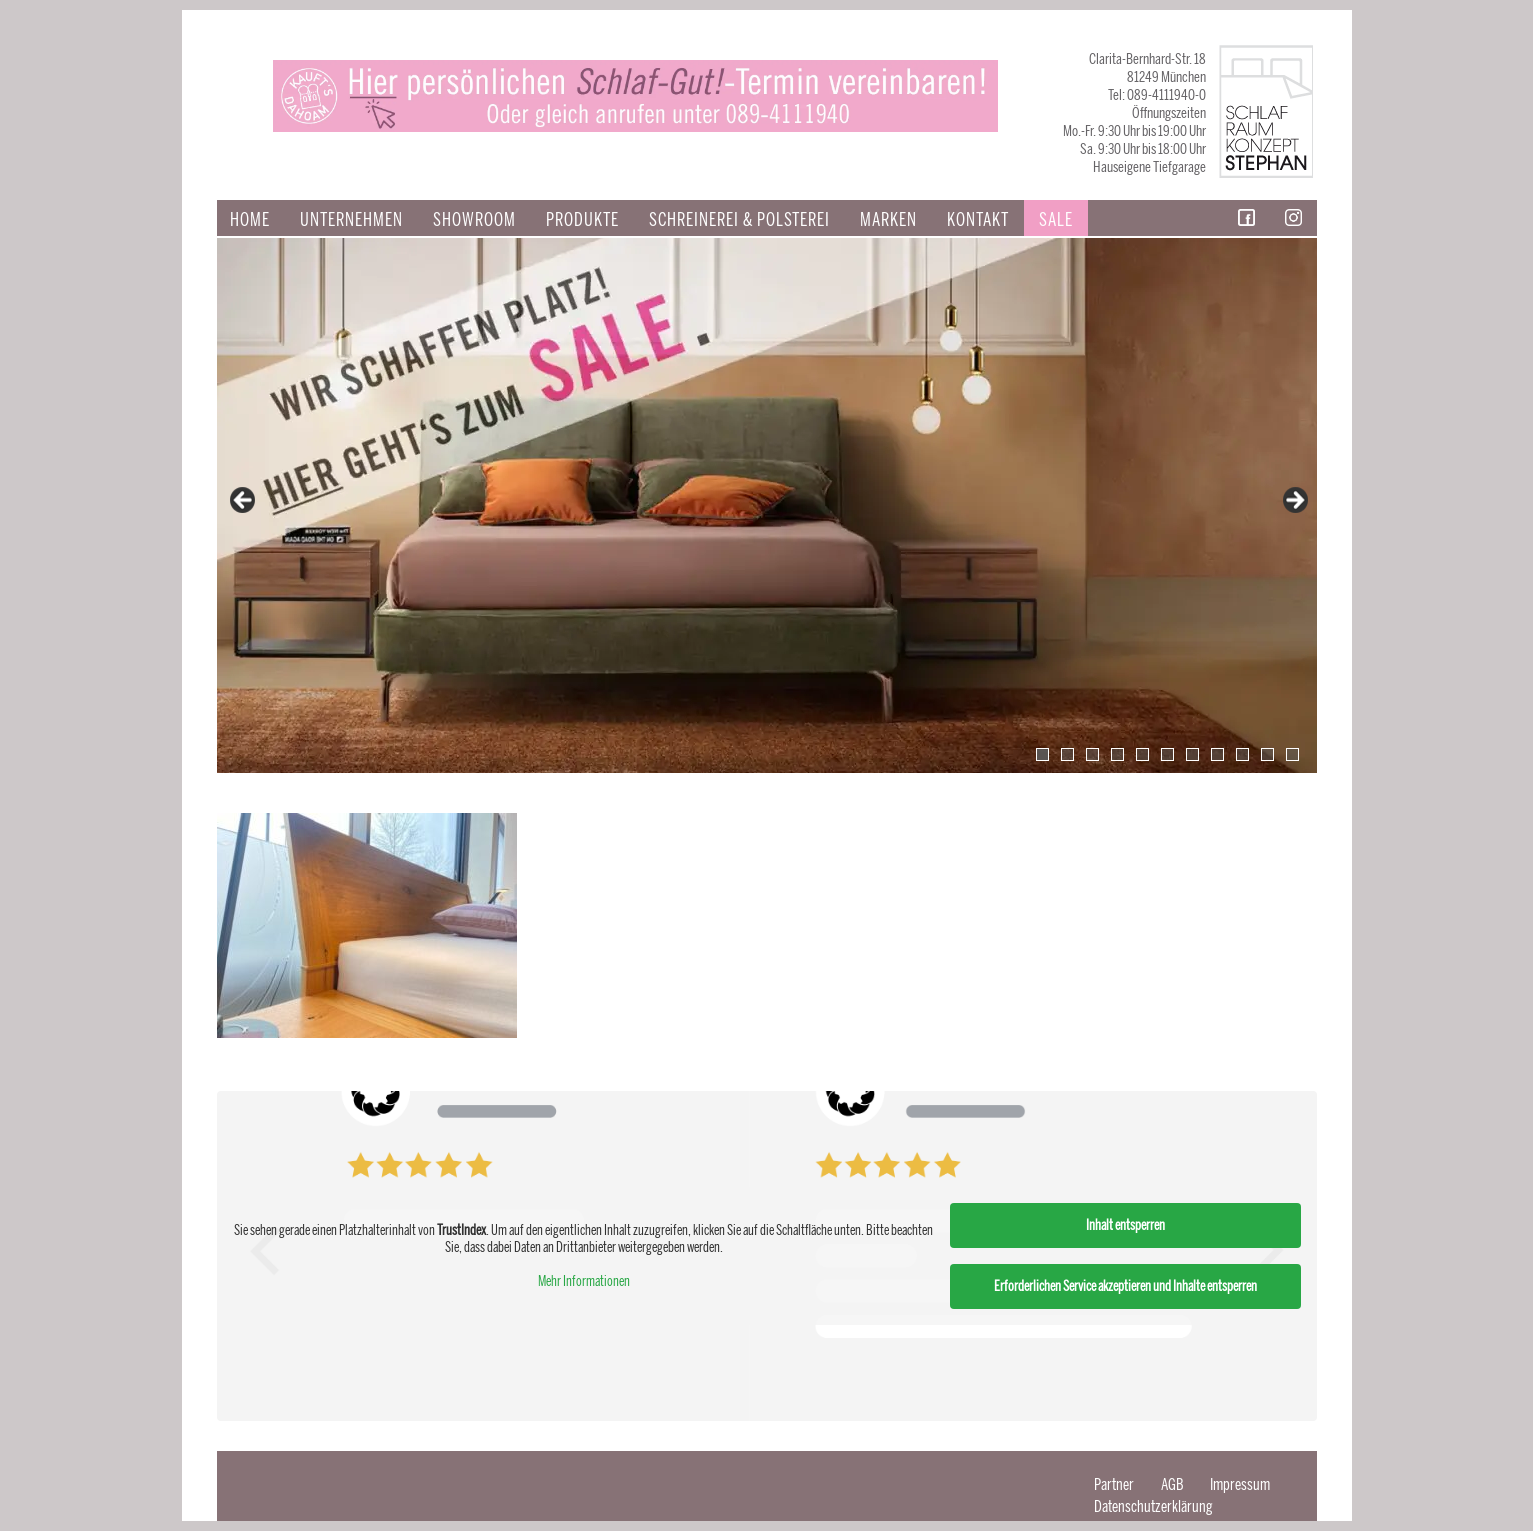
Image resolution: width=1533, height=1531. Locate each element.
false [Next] (1294, 501)
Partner (1114, 1484)
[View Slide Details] (767, 505)
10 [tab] (1267, 754)
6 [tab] (1167, 754)
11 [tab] (1292, 754)
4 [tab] (1117, 754)
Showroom (474, 220)
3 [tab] (1092, 754)
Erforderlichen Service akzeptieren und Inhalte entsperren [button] (1125, 1286)
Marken (888, 220)
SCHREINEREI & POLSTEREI (739, 220)
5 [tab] (1142, 754)
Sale (1056, 220)
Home (250, 220)
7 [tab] (1192, 754)
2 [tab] (1067, 754)
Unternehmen (351, 220)
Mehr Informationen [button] (583, 1281)
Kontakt (978, 220)
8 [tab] (1217, 754)
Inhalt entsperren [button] (1125, 1225)
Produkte (582, 220)
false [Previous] (244, 501)
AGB (1172, 1484)
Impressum (1240, 1484)
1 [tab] (1042, 754)
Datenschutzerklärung (1153, 1506)
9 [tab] (1242, 754)
